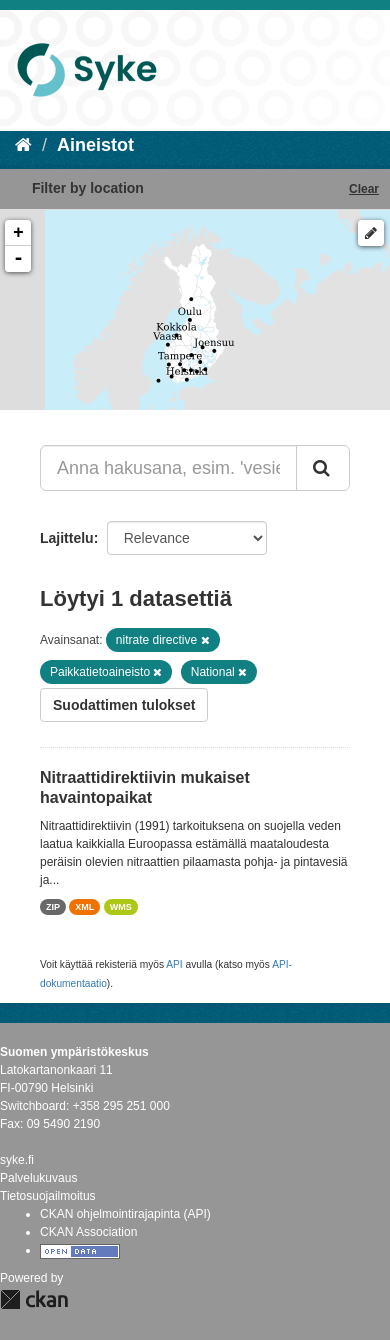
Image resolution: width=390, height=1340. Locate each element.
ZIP (53, 907)
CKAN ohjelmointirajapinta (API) (125, 1214)
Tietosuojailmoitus (48, 1196)
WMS (121, 907)
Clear (364, 189)
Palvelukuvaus (38, 1178)
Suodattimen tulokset (124, 705)
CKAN (34, 1299)
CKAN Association (88, 1232)
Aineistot (95, 145)
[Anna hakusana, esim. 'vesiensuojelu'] (168, 468)
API (174, 964)
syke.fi (17, 1160)
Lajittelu (67, 538)
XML (84, 907)
